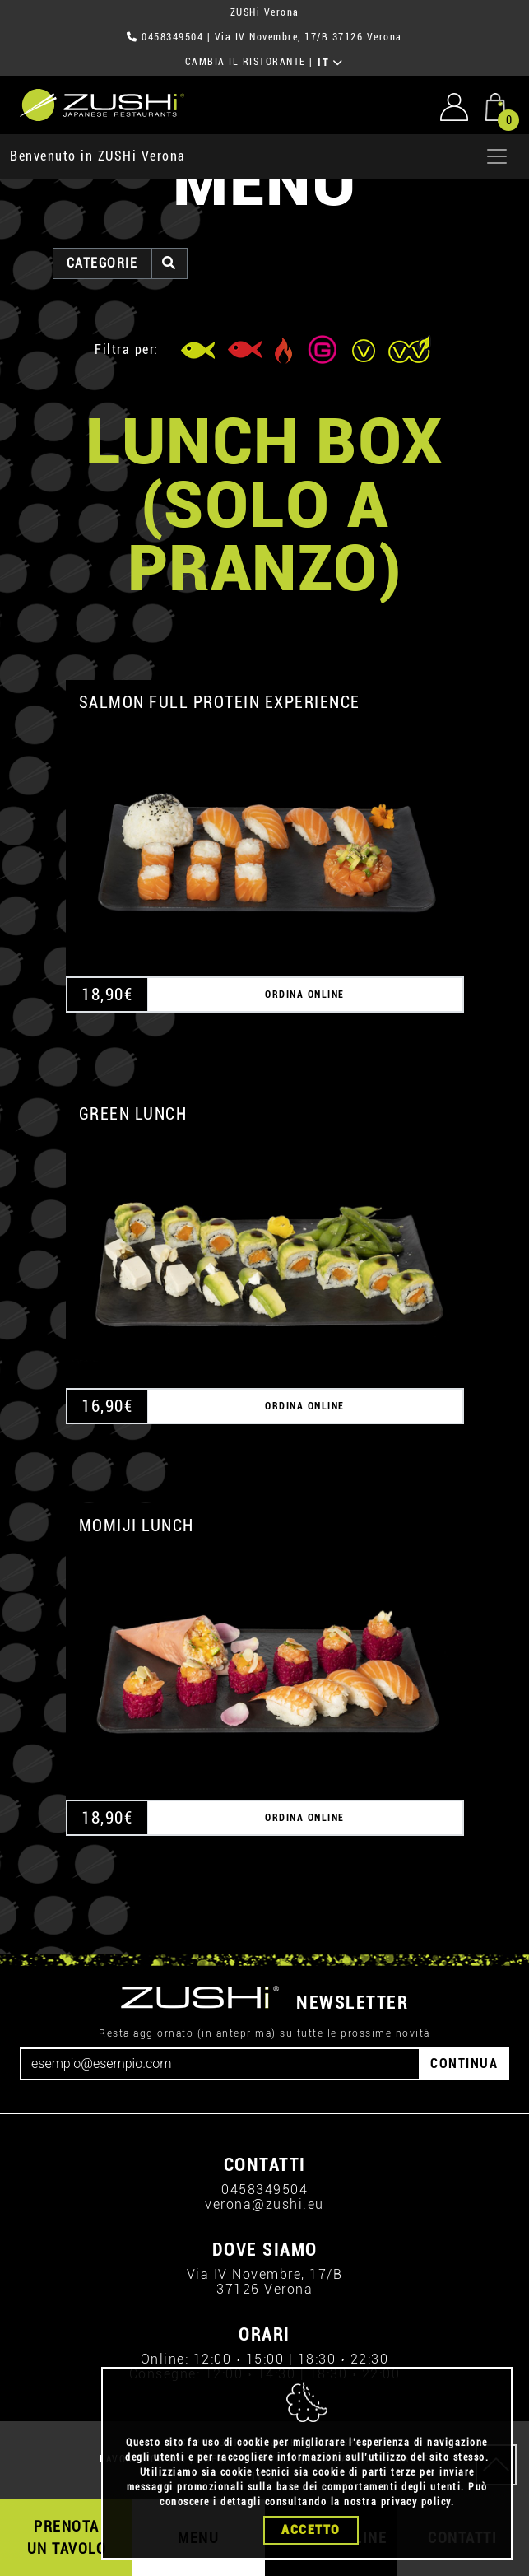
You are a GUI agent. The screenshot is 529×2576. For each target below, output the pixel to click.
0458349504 (172, 37)
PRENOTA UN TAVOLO (67, 2537)
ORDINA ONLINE (305, 994)
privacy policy (416, 2502)
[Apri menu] (497, 156)
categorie (102, 263)
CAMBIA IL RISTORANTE (245, 62)
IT (330, 62)
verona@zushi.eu (264, 2204)
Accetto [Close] (311, 2529)
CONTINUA (464, 2063)
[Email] (220, 2063)
